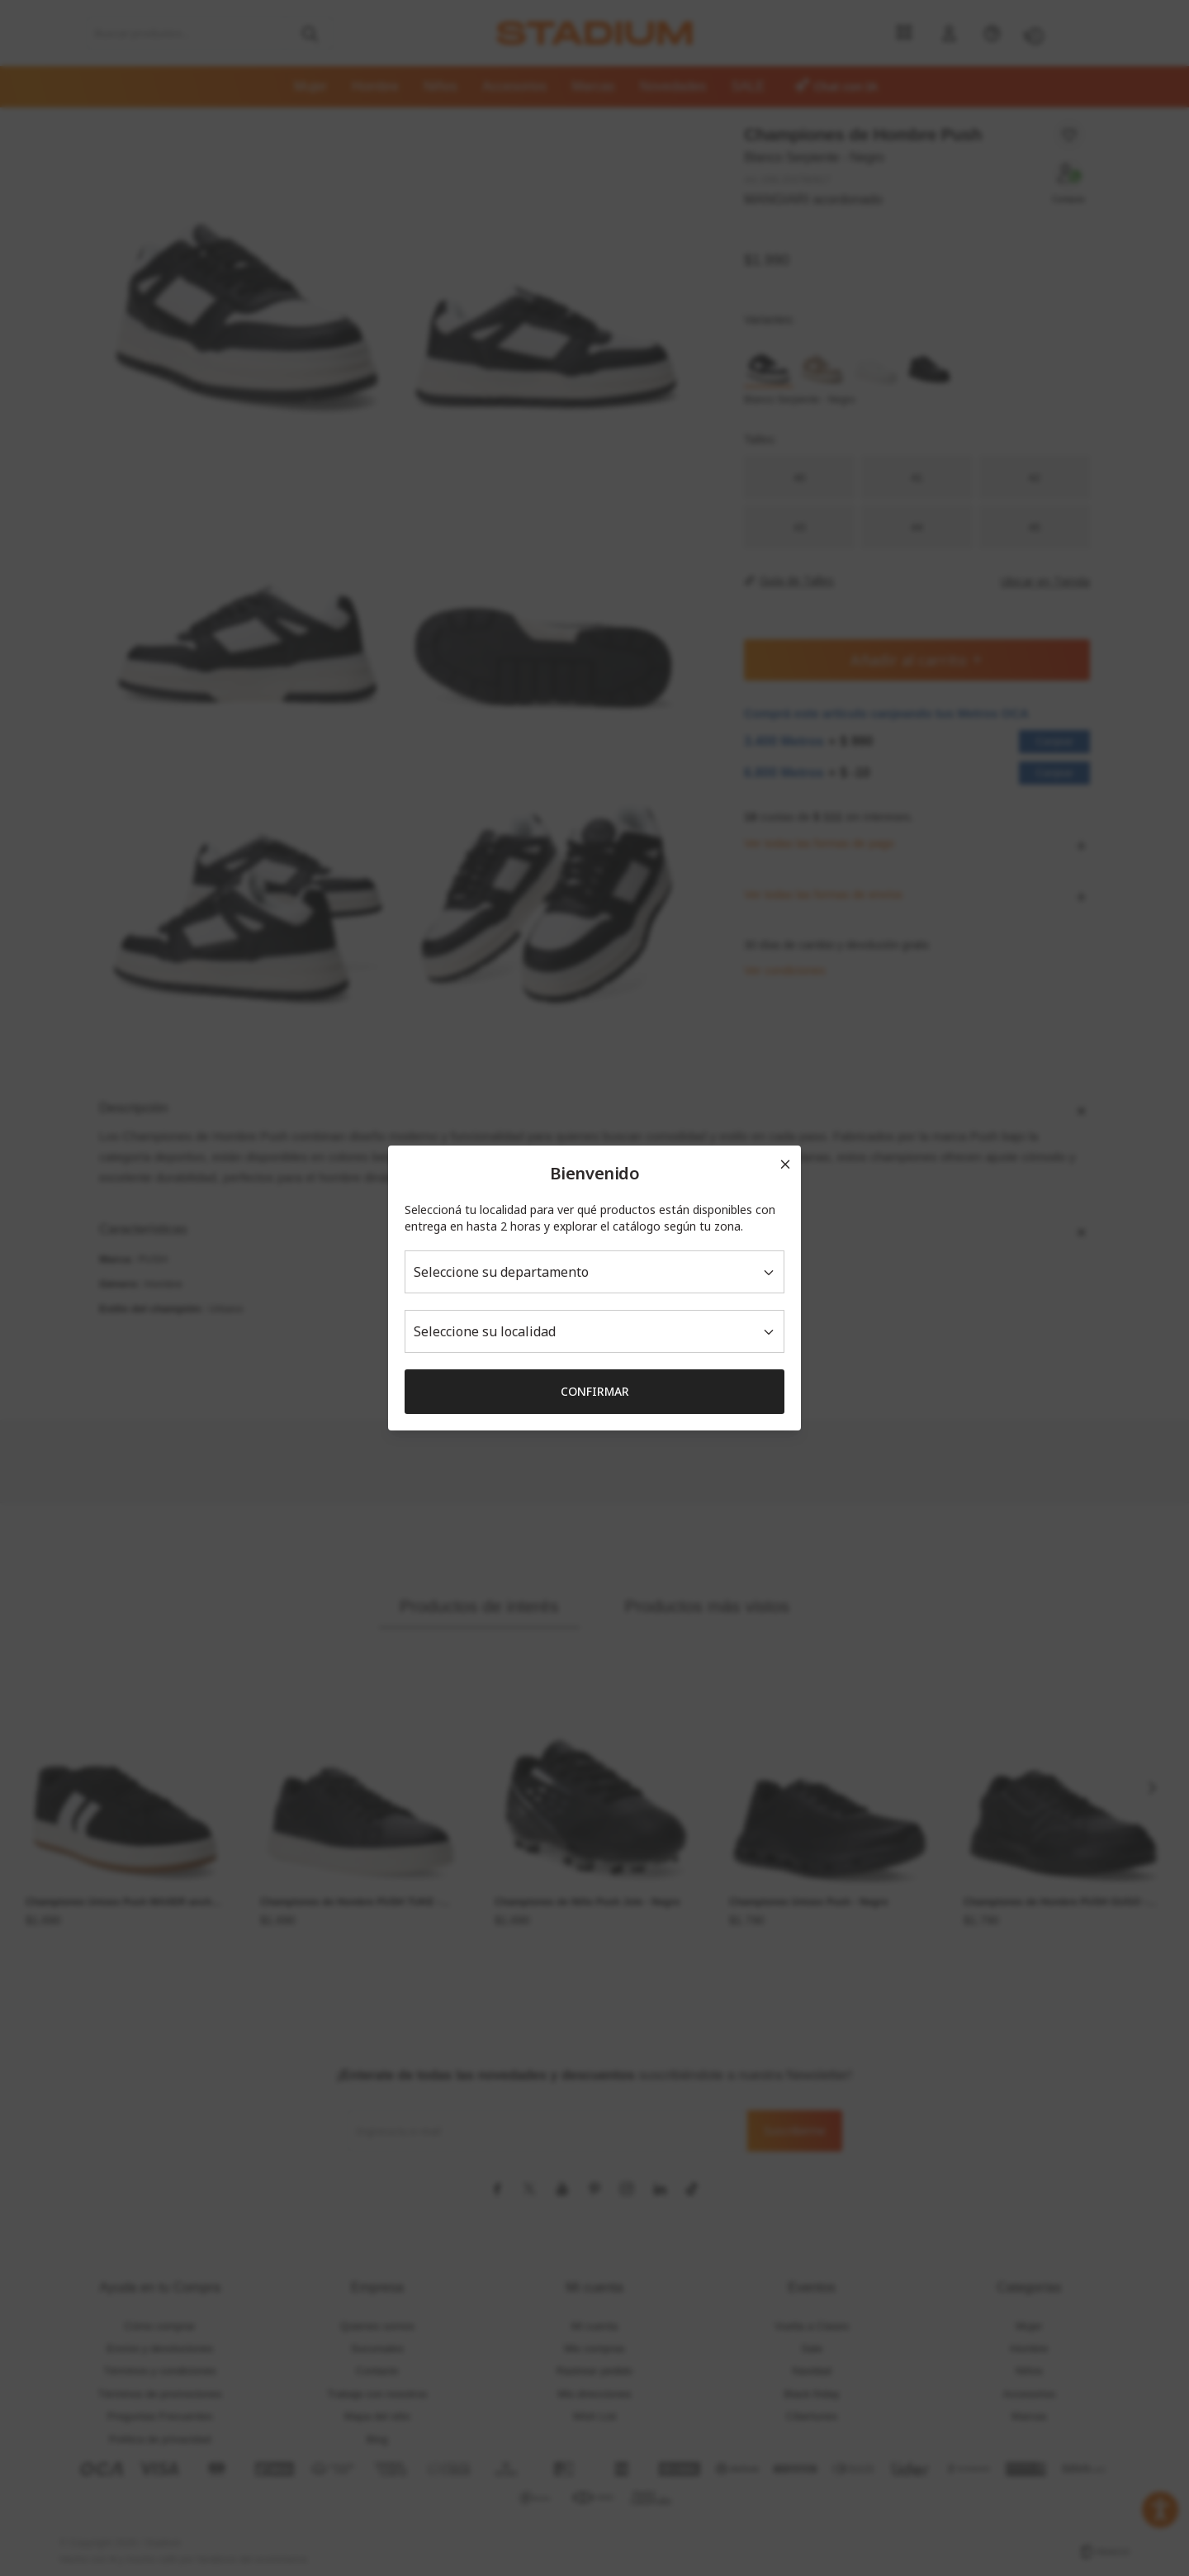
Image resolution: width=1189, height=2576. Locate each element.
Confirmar (595, 1391)
